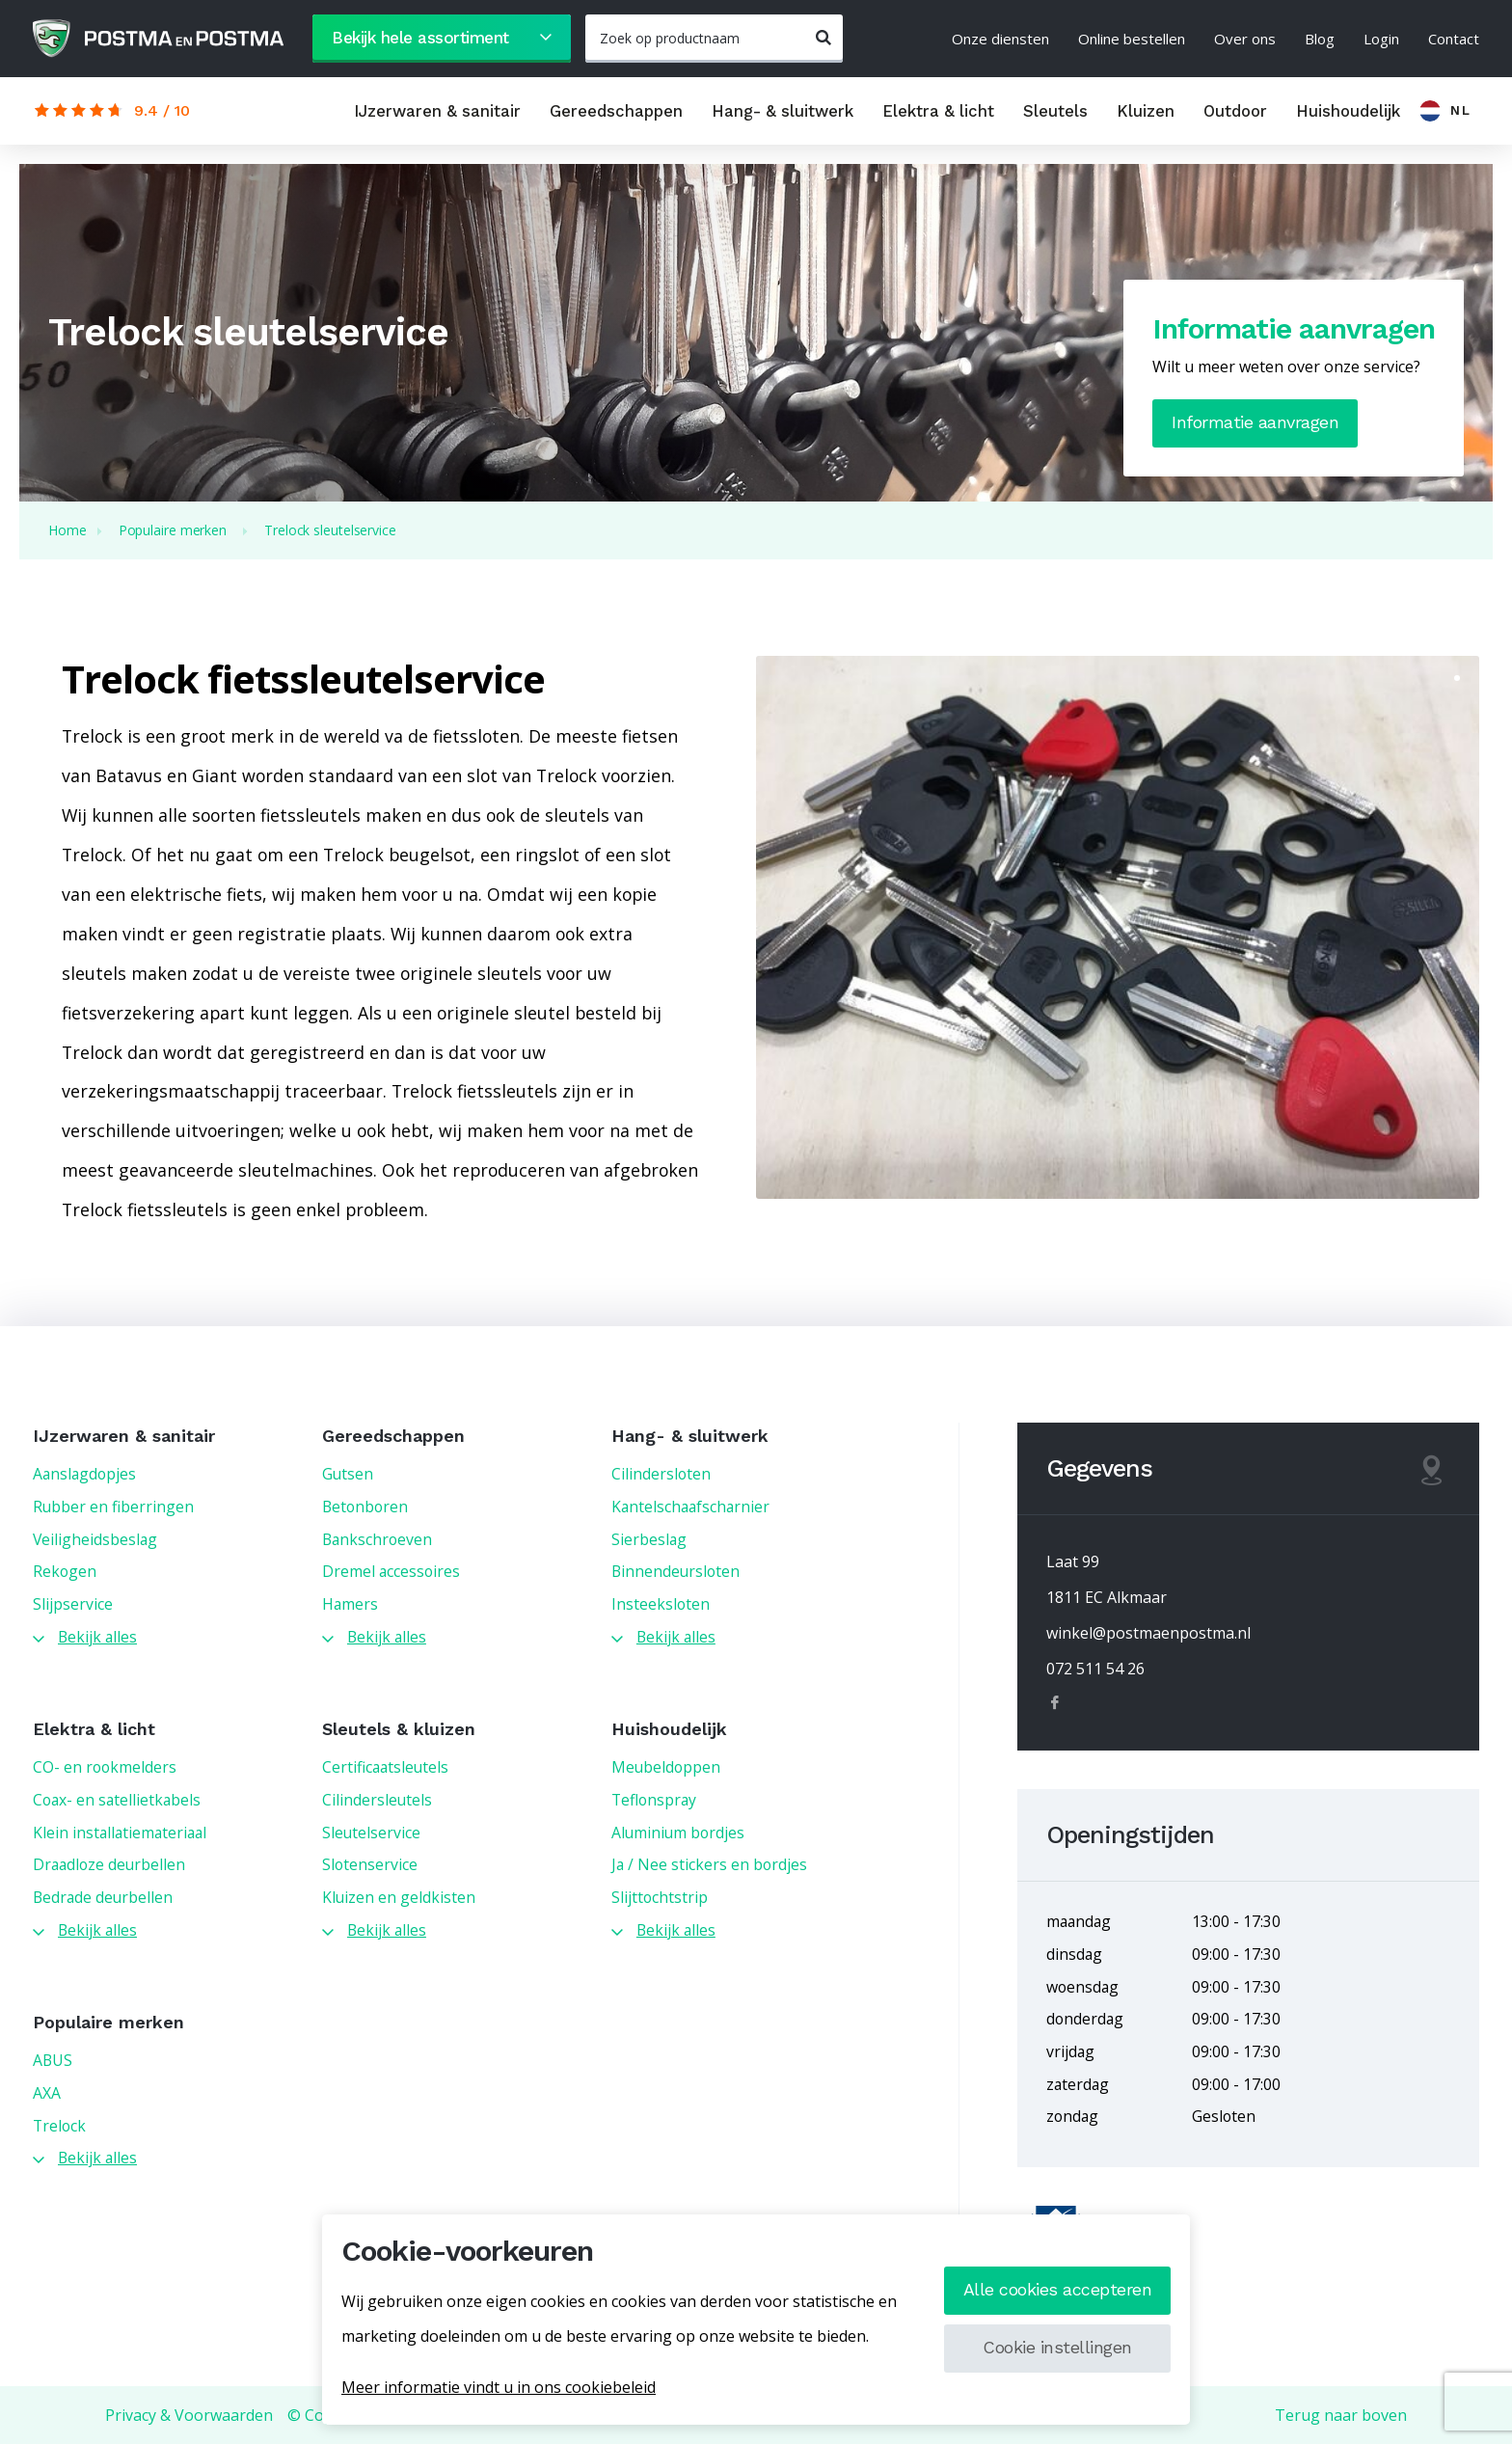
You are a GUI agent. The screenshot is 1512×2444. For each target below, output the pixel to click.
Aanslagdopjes (84, 1473)
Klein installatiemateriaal (119, 1832)
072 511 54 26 (1095, 1668)
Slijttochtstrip (659, 1897)
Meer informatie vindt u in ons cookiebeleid (498, 2387)
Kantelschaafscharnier (690, 1506)
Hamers (350, 1604)
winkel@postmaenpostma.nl (1148, 1632)
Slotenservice (370, 1864)
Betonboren (365, 1506)
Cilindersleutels (377, 1799)
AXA (47, 2093)
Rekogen (64, 1571)
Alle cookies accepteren (1057, 2289)
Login (1381, 38)
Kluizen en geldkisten (398, 1897)
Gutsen (347, 1473)
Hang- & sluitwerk (782, 111)
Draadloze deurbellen (109, 1864)
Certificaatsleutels (385, 1767)
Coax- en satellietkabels (117, 1799)
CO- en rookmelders (104, 1767)
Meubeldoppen (665, 1767)
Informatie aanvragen (1255, 422)
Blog (1320, 38)
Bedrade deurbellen (103, 1897)
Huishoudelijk (1348, 111)
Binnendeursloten (675, 1571)
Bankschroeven (377, 1539)
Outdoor (1235, 111)
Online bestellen (1131, 38)
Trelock (59, 2125)
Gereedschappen (616, 111)
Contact (1453, 38)
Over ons (1245, 38)
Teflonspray (653, 1799)
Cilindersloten (661, 1473)
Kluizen (1145, 111)
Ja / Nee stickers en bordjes (709, 1864)
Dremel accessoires (391, 1571)
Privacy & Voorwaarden (189, 2415)
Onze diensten (1000, 38)
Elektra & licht (938, 111)
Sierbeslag (649, 1539)
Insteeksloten (660, 1604)
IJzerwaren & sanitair (437, 111)
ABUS (52, 2060)
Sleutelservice (371, 1832)
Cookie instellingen (1057, 2347)
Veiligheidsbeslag (95, 1539)
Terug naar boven (1341, 2415)
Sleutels (1055, 111)
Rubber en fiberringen (113, 1506)
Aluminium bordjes (677, 1832)
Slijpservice (73, 1604)
